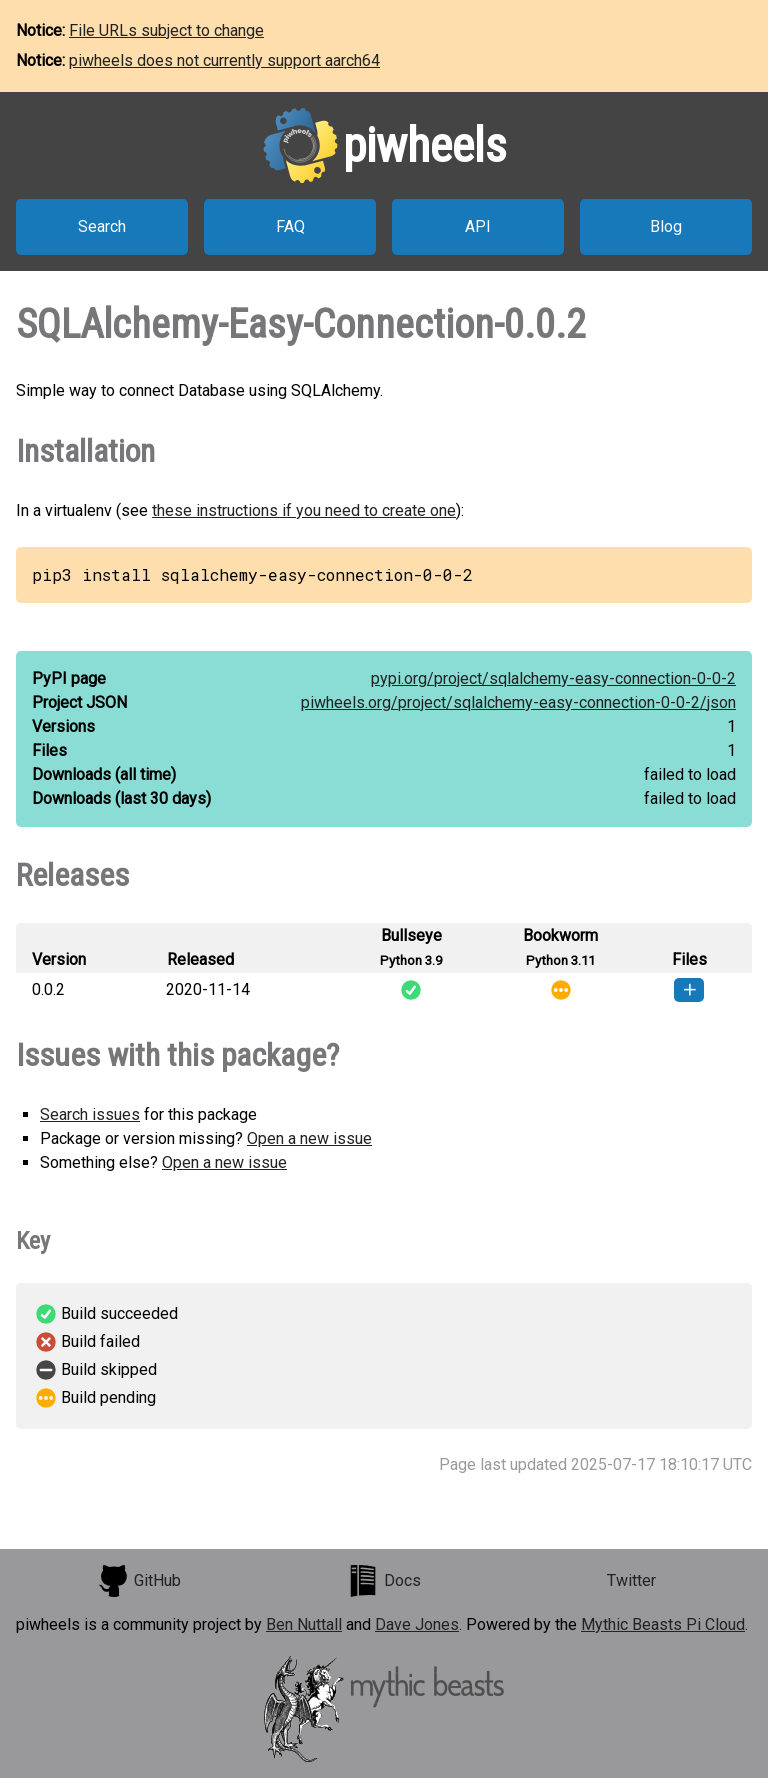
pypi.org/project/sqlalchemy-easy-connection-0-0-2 (553, 678)
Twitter (631, 1580)
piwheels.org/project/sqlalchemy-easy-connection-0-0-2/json (518, 702)
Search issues (90, 1114)
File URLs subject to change (166, 30)
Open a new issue (309, 1138)
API (478, 226)
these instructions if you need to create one (304, 510)
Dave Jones (417, 1624)
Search (102, 226)
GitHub (139, 1581)
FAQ (290, 226)
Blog (666, 226)
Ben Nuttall (304, 1624)
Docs (384, 1581)
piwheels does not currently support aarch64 (224, 60)
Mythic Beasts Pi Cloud (663, 1624)
